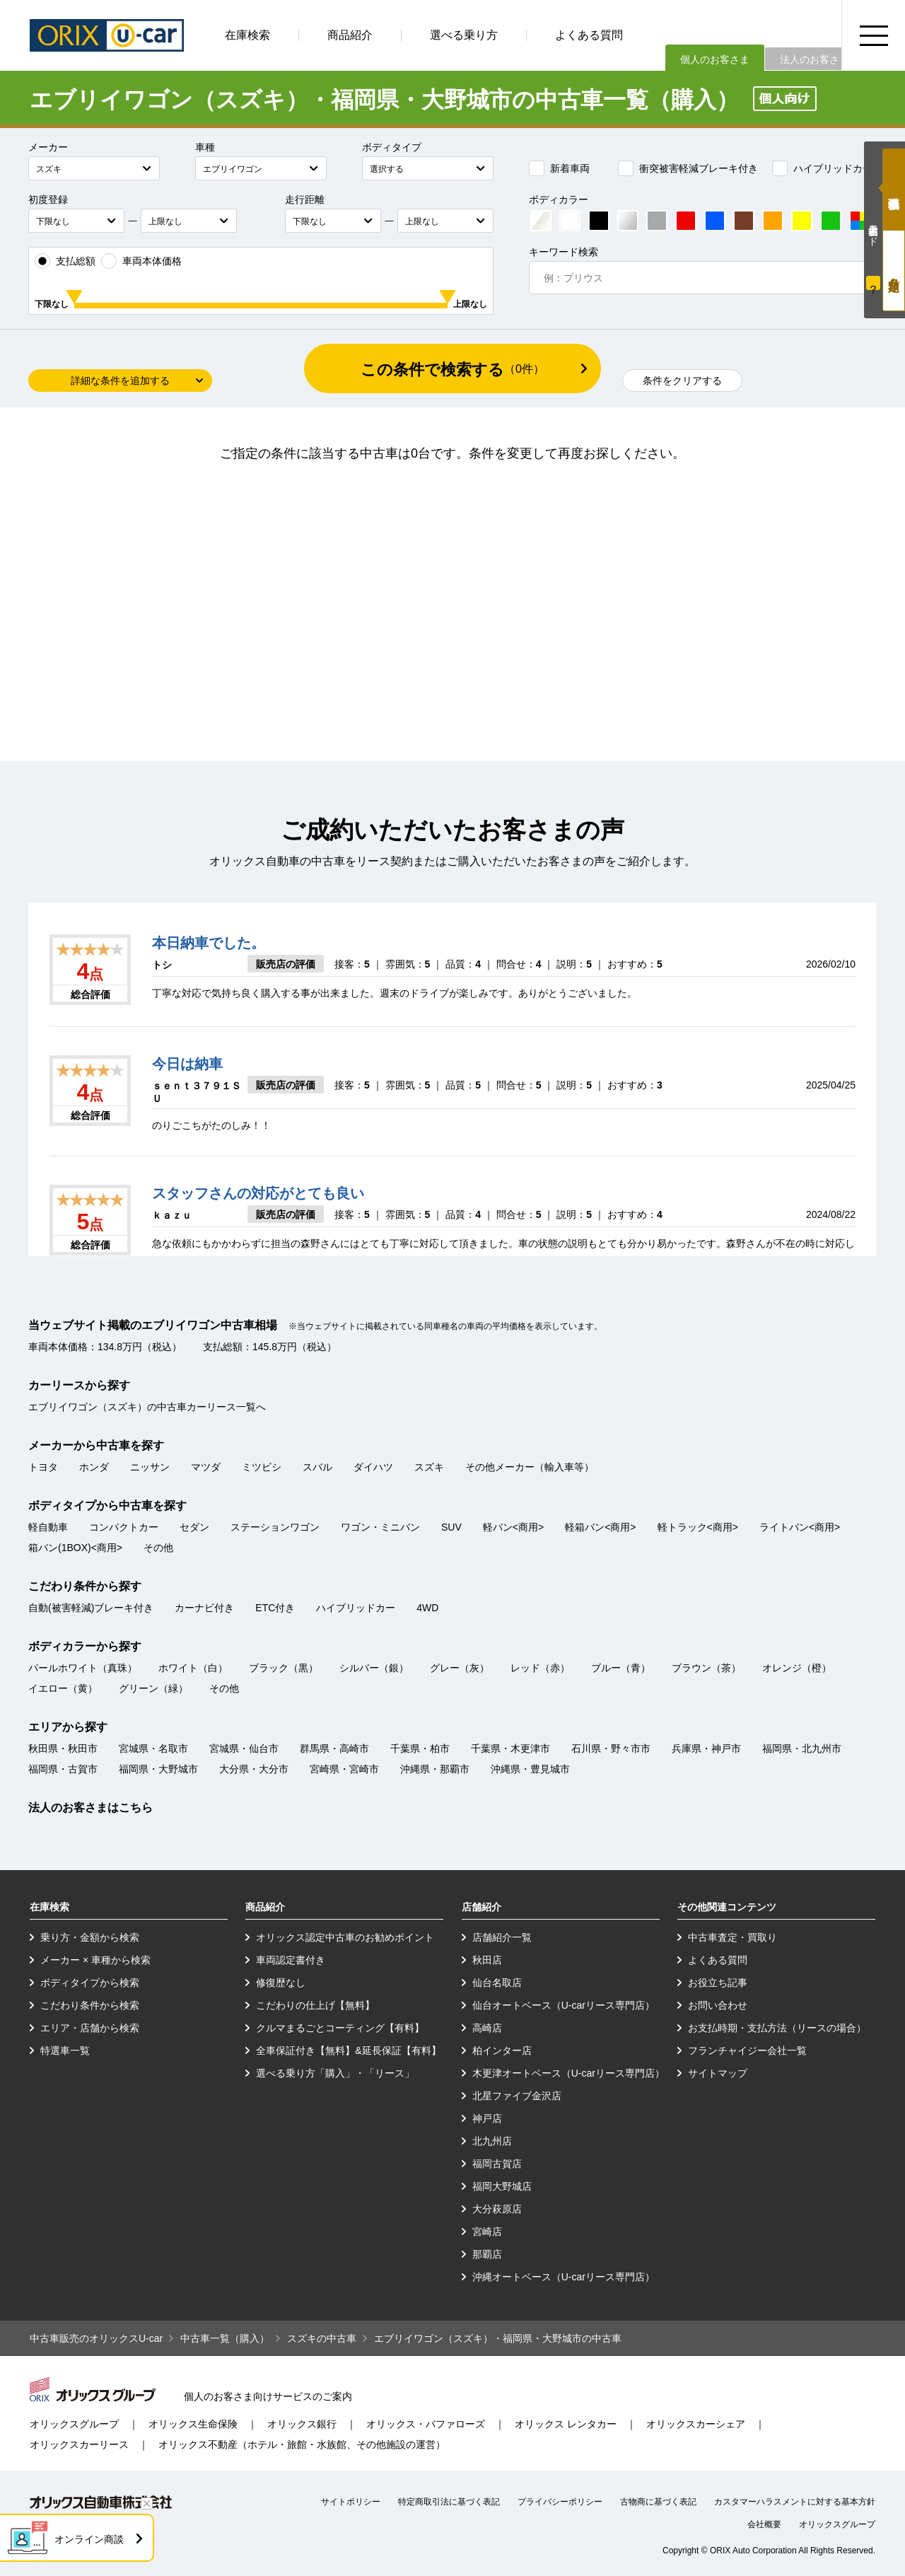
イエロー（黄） (63, 1688)
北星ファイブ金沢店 (516, 2095)
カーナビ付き (204, 1607)
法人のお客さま (814, 59)
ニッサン (150, 1467)
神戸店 (487, 2118)
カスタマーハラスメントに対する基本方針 (794, 2502)
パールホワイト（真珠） (82, 1667)
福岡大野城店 (502, 2186)
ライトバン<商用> (799, 1527)
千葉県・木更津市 (510, 1748)
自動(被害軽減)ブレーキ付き (90, 1607)
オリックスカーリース (79, 2444)
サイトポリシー (350, 2502)
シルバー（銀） (374, 1667)
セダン (194, 1527)
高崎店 (487, 2027)
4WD (427, 1607)
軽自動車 (48, 1527)
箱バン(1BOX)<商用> (75, 1547)
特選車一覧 (65, 2050)
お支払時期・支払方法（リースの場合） (777, 2027)
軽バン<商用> (513, 1527)
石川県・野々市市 (610, 1748)
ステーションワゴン (275, 1527)
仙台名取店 (497, 1982)
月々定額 (893, 270)
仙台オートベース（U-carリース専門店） (563, 2005)
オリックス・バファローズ (425, 2424)
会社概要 (764, 2524)
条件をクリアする (682, 380)
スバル (317, 1467)
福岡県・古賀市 (63, 1769)
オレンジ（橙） (796, 1667)
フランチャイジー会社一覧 (747, 2050)
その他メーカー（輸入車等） (529, 1467)
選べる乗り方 (464, 35)
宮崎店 (487, 2231)
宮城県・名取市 (153, 1748)
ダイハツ (373, 1467)
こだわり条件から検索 (89, 2005)
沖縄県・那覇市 (434, 1769)
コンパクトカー (123, 1527)
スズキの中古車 (321, 2338)
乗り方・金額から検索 (89, 1937)
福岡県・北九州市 (801, 1748)
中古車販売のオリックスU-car (96, 2338)
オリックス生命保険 (193, 2424)
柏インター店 (502, 2050)
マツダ (206, 1467)
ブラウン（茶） (706, 1667)
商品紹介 (350, 35)
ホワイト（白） (193, 1667)
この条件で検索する (452, 369)
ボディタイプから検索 (89, 1982)
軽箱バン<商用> (600, 1527)
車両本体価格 (141, 261)
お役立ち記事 (717, 1982)
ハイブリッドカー (822, 168)
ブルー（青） (620, 1667)
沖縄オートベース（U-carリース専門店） (563, 2276)
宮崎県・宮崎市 (344, 1769)
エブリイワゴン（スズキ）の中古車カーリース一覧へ (147, 1406)
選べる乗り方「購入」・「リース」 (335, 2073)
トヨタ (43, 1467)
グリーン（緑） (153, 1688)
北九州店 (492, 2141)
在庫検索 (247, 35)
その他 (158, 1547)
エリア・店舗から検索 (89, 2027)
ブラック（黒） (283, 1667)
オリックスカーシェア (695, 2424)
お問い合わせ (717, 2005)
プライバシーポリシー (560, 2502)
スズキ (429, 1467)
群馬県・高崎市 (334, 1748)
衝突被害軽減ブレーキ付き (688, 168)
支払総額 (65, 261)
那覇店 (487, 2254)
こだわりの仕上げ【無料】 (315, 2005)
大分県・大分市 (253, 1769)
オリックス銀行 (302, 2424)
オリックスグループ (74, 2424)
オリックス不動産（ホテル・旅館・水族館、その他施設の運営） (301, 2444)
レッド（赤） (540, 1667)
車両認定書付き (290, 1960)
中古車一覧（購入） (224, 2338)
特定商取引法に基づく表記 (449, 2502)
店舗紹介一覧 (502, 1937)
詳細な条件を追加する (120, 380)
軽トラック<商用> (698, 1527)
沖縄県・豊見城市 (530, 1769)
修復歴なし (280, 1982)
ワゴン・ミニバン (380, 1527)
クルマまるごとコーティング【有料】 (340, 2027)
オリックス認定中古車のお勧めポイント (345, 1937)
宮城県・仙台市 (244, 1748)
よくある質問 (589, 35)
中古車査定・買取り (732, 1937)
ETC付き (275, 1607)
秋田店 (487, 1960)
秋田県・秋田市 (63, 1748)
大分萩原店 (497, 2209)
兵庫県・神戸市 (706, 1748)
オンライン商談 (89, 2539)
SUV (451, 1527)
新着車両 (559, 168)
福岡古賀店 (497, 2163)
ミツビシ (261, 1467)
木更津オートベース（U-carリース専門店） (568, 2073)
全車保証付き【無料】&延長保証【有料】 (348, 2050)
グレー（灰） (459, 1667)
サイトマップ (717, 2073)
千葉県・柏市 (420, 1748)
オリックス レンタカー (566, 2424)
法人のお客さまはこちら (90, 1808)
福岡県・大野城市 (158, 1769)
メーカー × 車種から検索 (95, 1960)
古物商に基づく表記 (658, 2502)
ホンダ (94, 1467)
